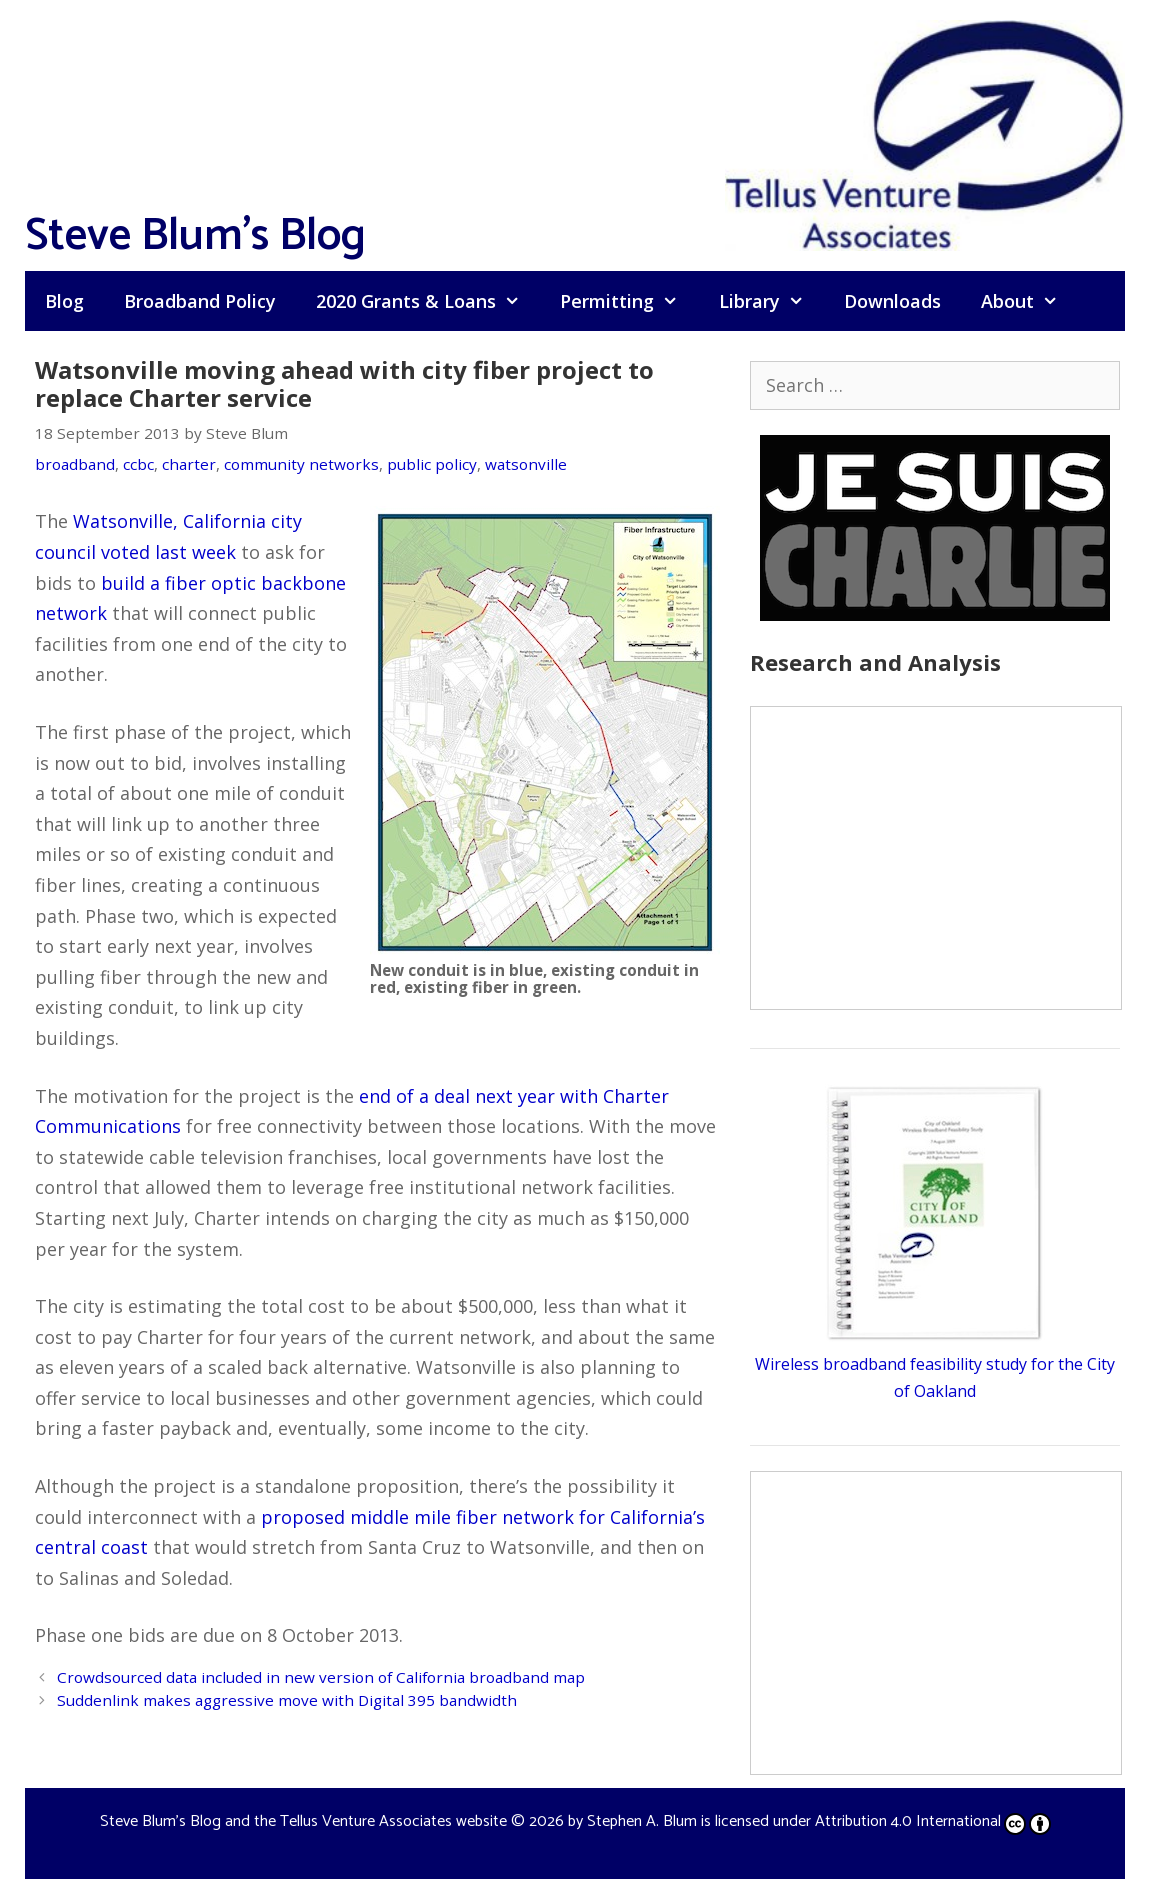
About (1029, 301)
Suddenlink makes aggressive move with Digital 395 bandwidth (287, 1700)
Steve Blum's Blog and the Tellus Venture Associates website (303, 1821)
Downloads (892, 301)
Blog (64, 301)
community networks (301, 464)
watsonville (526, 464)
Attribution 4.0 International (933, 1821)
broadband (75, 464)
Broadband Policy (200, 301)
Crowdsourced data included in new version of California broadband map (321, 1677)
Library (771, 301)
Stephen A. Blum (642, 1821)
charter (189, 464)
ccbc (138, 464)
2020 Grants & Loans (428, 301)
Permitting (629, 301)
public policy (432, 464)
